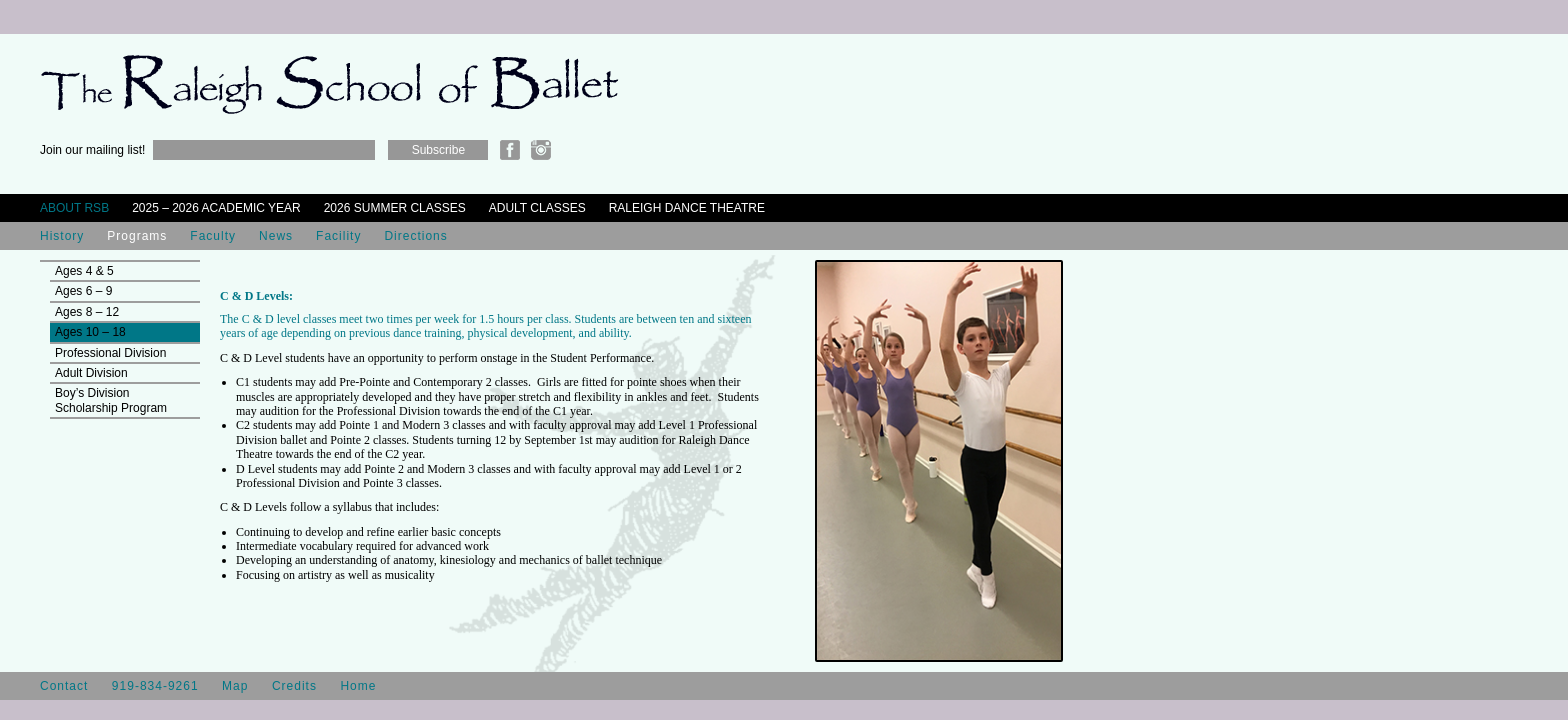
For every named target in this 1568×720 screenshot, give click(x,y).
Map (235, 686)
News (276, 236)
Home (358, 686)
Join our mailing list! (92, 150)
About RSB (74, 208)
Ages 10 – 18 (90, 332)
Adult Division (91, 373)
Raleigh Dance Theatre (687, 208)
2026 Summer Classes (395, 208)
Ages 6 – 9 (83, 291)
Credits (294, 686)
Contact (64, 686)
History (62, 236)
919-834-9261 (155, 686)
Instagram (541, 150)
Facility (338, 236)
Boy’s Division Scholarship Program (111, 400)
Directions (415, 236)
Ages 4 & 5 (84, 271)
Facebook (510, 150)
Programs (137, 236)
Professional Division (110, 353)
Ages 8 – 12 (87, 312)
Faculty (213, 236)
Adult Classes (537, 208)
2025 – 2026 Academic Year (216, 208)
